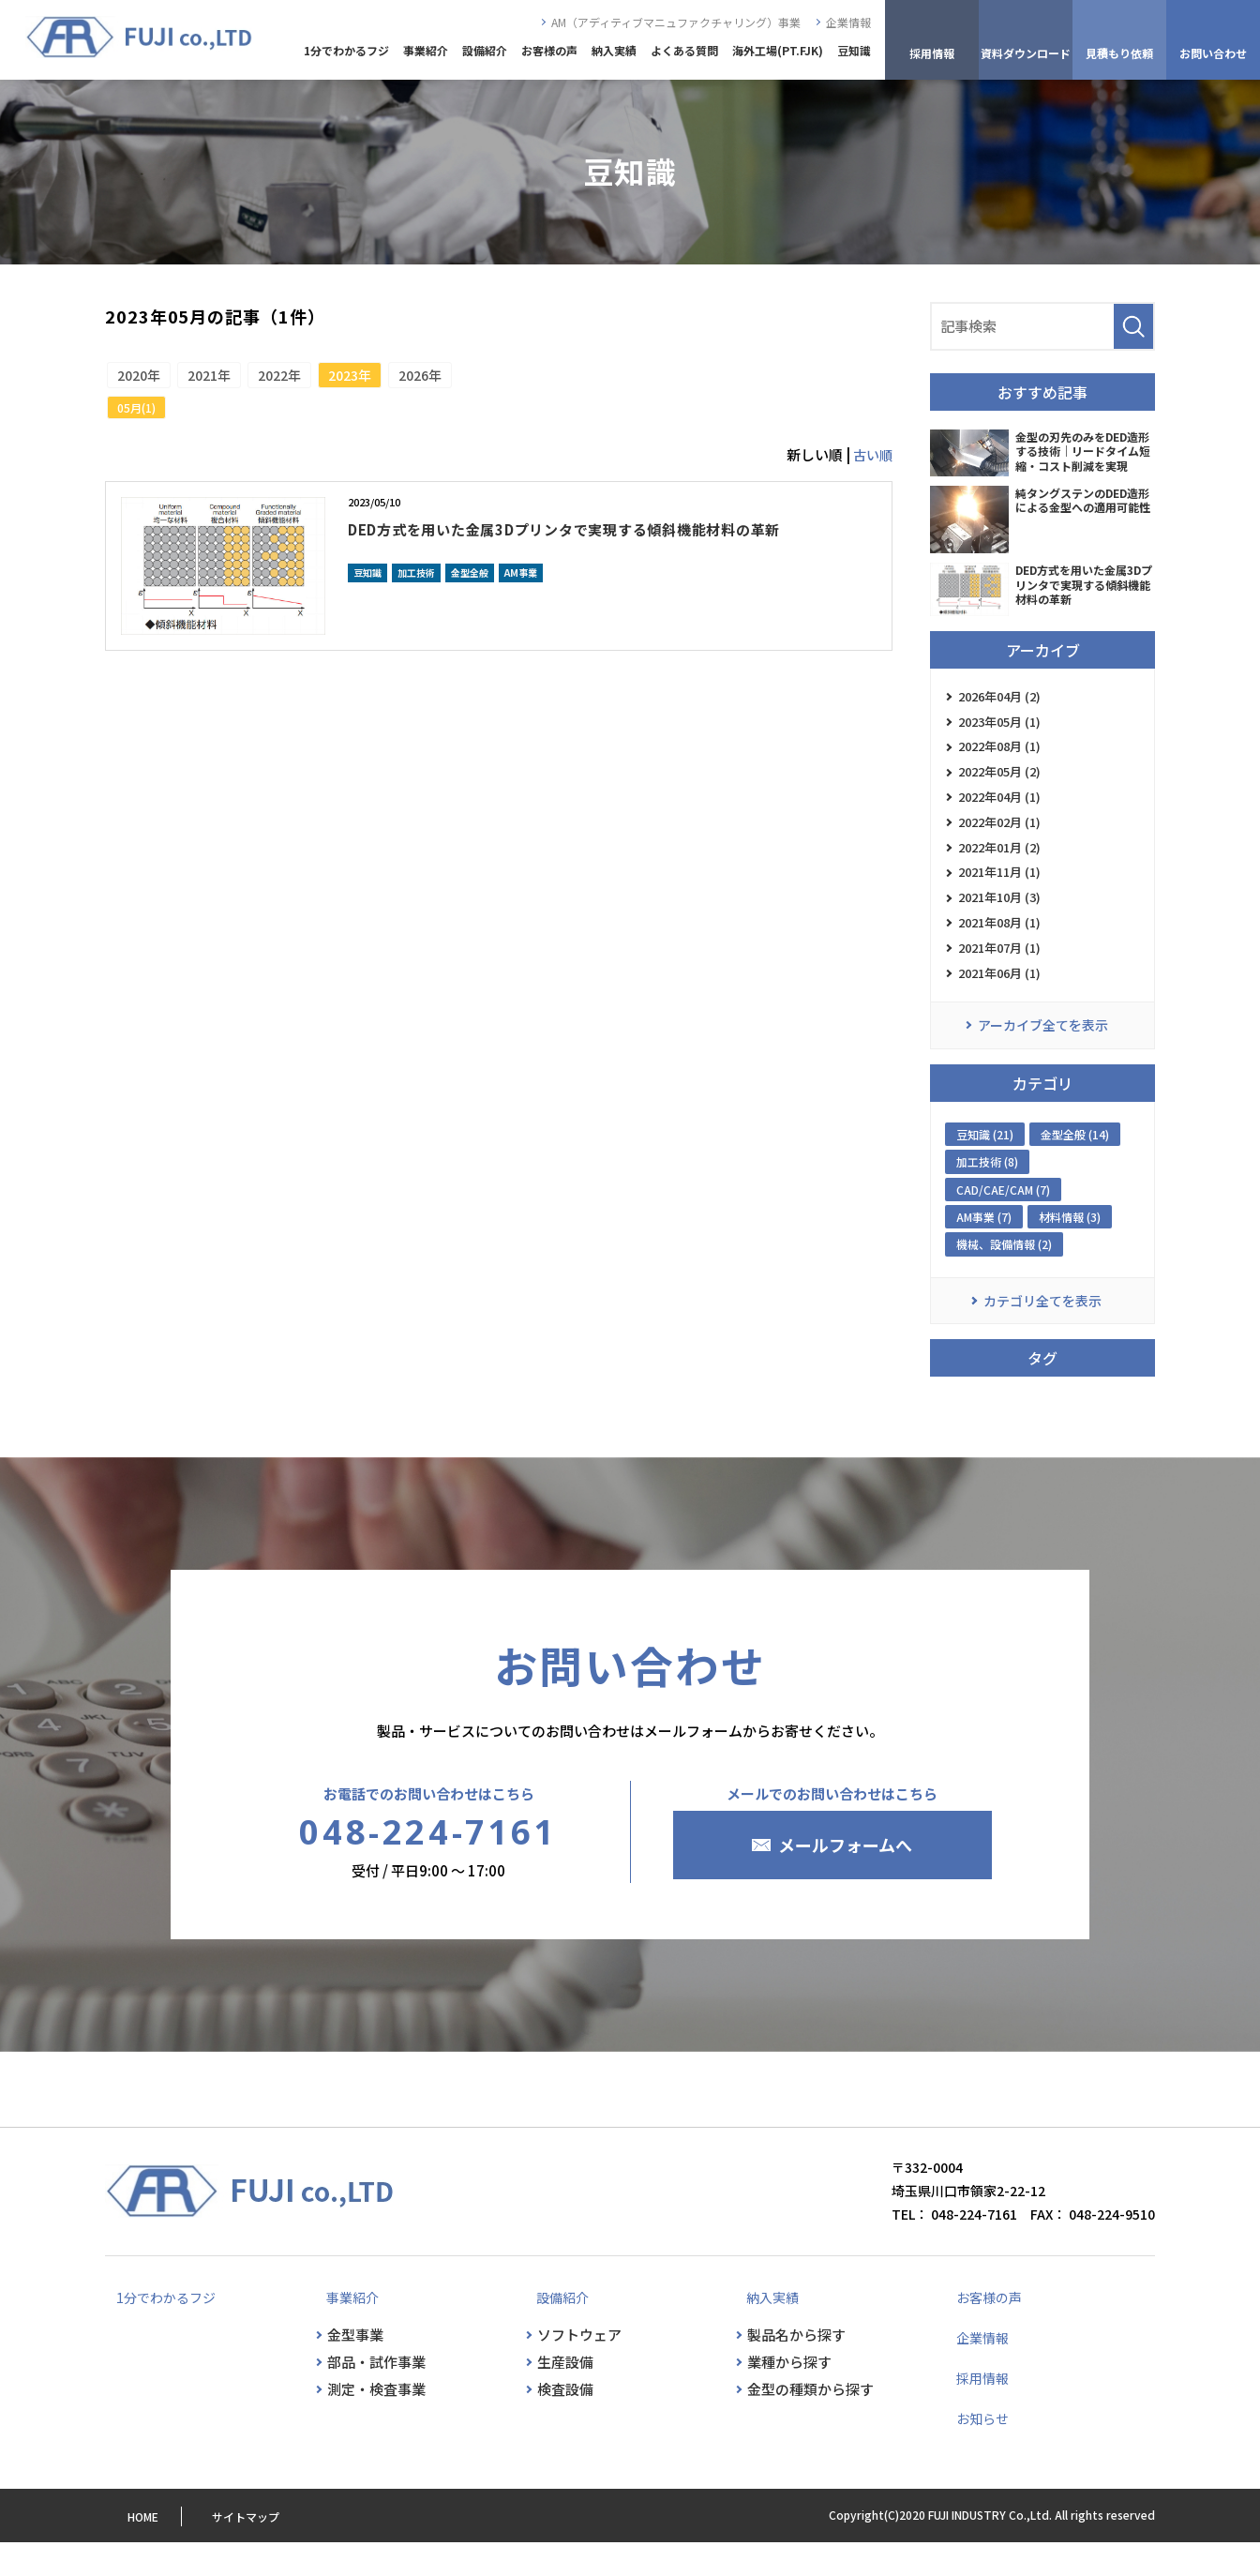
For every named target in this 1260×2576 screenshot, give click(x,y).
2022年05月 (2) (999, 781)
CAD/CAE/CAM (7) (1003, 1221)
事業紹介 (425, 50)
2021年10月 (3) (999, 918)
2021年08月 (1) (999, 946)
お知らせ (975, 2451)
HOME (120, 2550)
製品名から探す (796, 2368)
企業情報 (848, 22)
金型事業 (355, 2368)
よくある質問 (684, 50)
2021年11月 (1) (999, 891)
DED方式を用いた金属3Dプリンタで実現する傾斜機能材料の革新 (607, 550)
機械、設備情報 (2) (1004, 1276)
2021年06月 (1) (999, 1001)
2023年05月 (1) (999, 725)
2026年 (487, 379)
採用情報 (975, 2411)
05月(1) (141, 416)
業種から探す (789, 2395)
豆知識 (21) (984, 1166)
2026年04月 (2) (999, 698)
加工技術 (416, 608)
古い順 (871, 464)
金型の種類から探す (810, 2423)
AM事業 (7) (984, 1249)
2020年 (146, 379)
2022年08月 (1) (999, 753)
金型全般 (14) (1075, 1166)
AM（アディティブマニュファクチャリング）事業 (676, 22)
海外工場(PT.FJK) (777, 50)
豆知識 (854, 50)
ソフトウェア (579, 2368)
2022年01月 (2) (999, 863)
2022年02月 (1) (999, 836)
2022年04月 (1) (999, 808)
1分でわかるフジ (346, 50)
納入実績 (614, 50)
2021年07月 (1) (999, 974)
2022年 (316, 379)
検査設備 (565, 2423)
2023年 (402, 379)
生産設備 (565, 2395)
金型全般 (469, 608)
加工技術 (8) (987, 1193)
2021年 (231, 379)
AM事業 (520, 608)
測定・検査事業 (376, 2423)
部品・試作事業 (376, 2395)
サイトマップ (230, 2550)
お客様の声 (549, 50)
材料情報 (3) (1070, 1249)
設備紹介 (484, 50)
